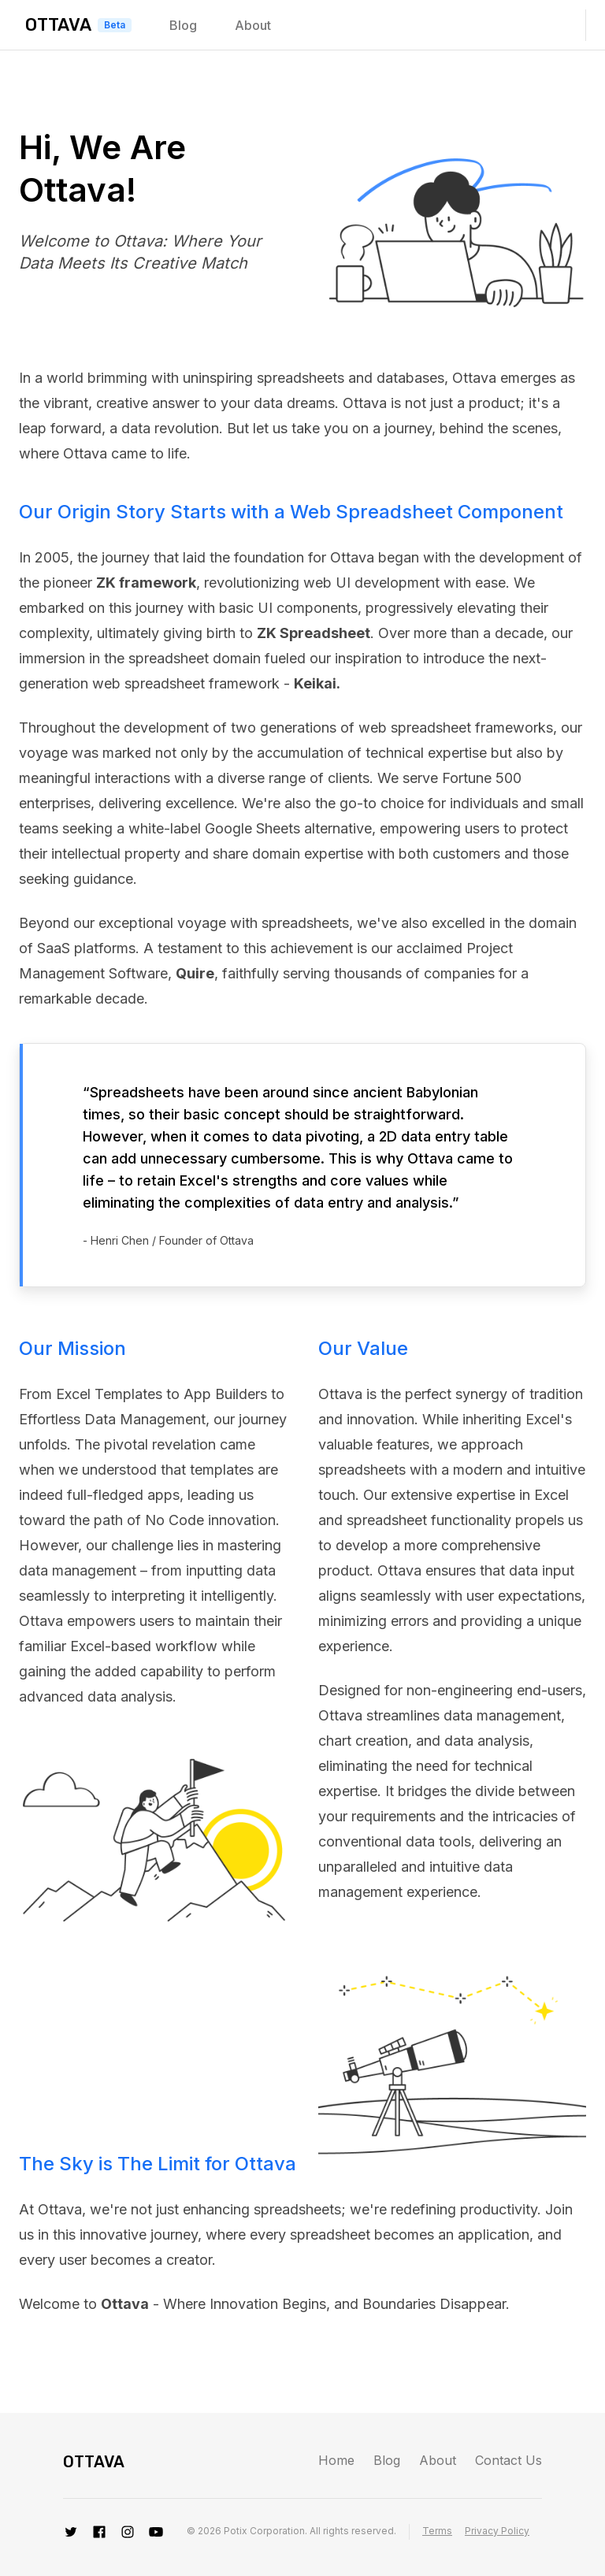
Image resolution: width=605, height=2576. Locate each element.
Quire (195, 973)
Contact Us (508, 2460)
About (253, 25)
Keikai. (317, 683)
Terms (437, 2531)
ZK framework (146, 582)
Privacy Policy (497, 2531)
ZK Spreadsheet (313, 633)
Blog (183, 25)
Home (336, 2460)
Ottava (58, 24)
